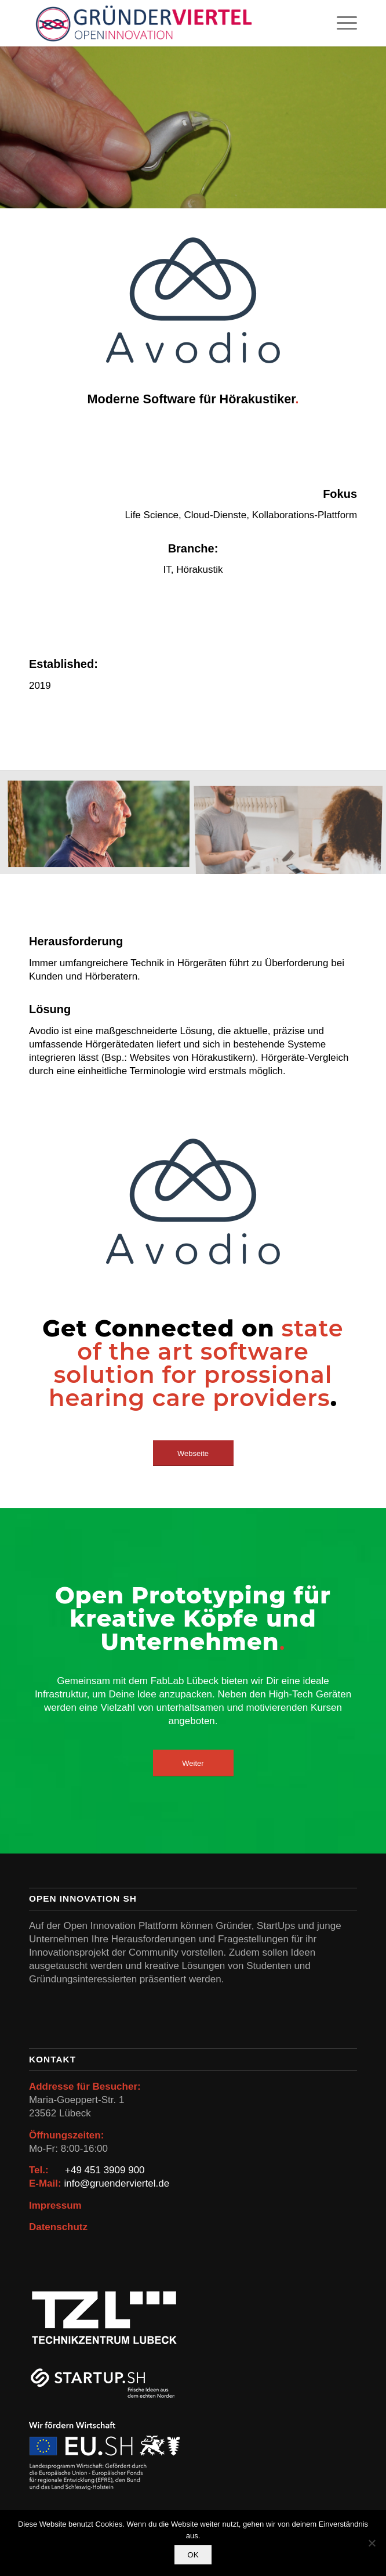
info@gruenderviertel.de (116, 2183)
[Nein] (371, 2543)
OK (192, 2554)
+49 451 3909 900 (105, 2170)
